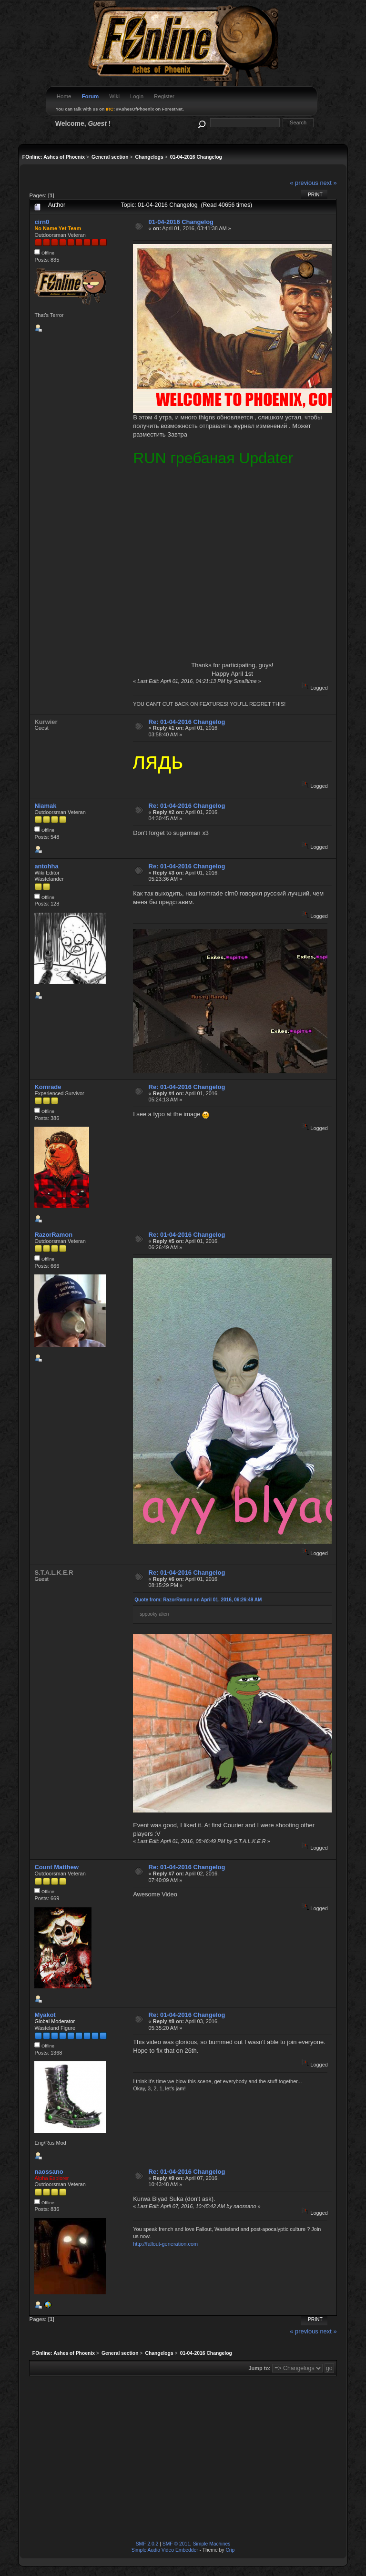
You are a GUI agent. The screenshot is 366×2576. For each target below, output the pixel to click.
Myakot (44, 2014)
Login (136, 96)
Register (164, 96)
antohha (46, 866)
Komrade (47, 1086)
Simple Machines (212, 2543)
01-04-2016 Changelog (181, 221)
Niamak (45, 805)
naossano (48, 2171)
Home (64, 96)
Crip (229, 2550)
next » (328, 182)
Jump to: (259, 2368)
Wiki (114, 96)
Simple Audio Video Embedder (165, 2550)
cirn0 (41, 221)
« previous (304, 182)
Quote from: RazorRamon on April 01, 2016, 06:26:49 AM (198, 1599)
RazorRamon (53, 1234)
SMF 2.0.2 (147, 2543)
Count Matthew (56, 1867)
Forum (90, 96)
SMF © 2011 (176, 2543)
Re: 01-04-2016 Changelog (187, 721)
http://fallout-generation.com (165, 2244)
